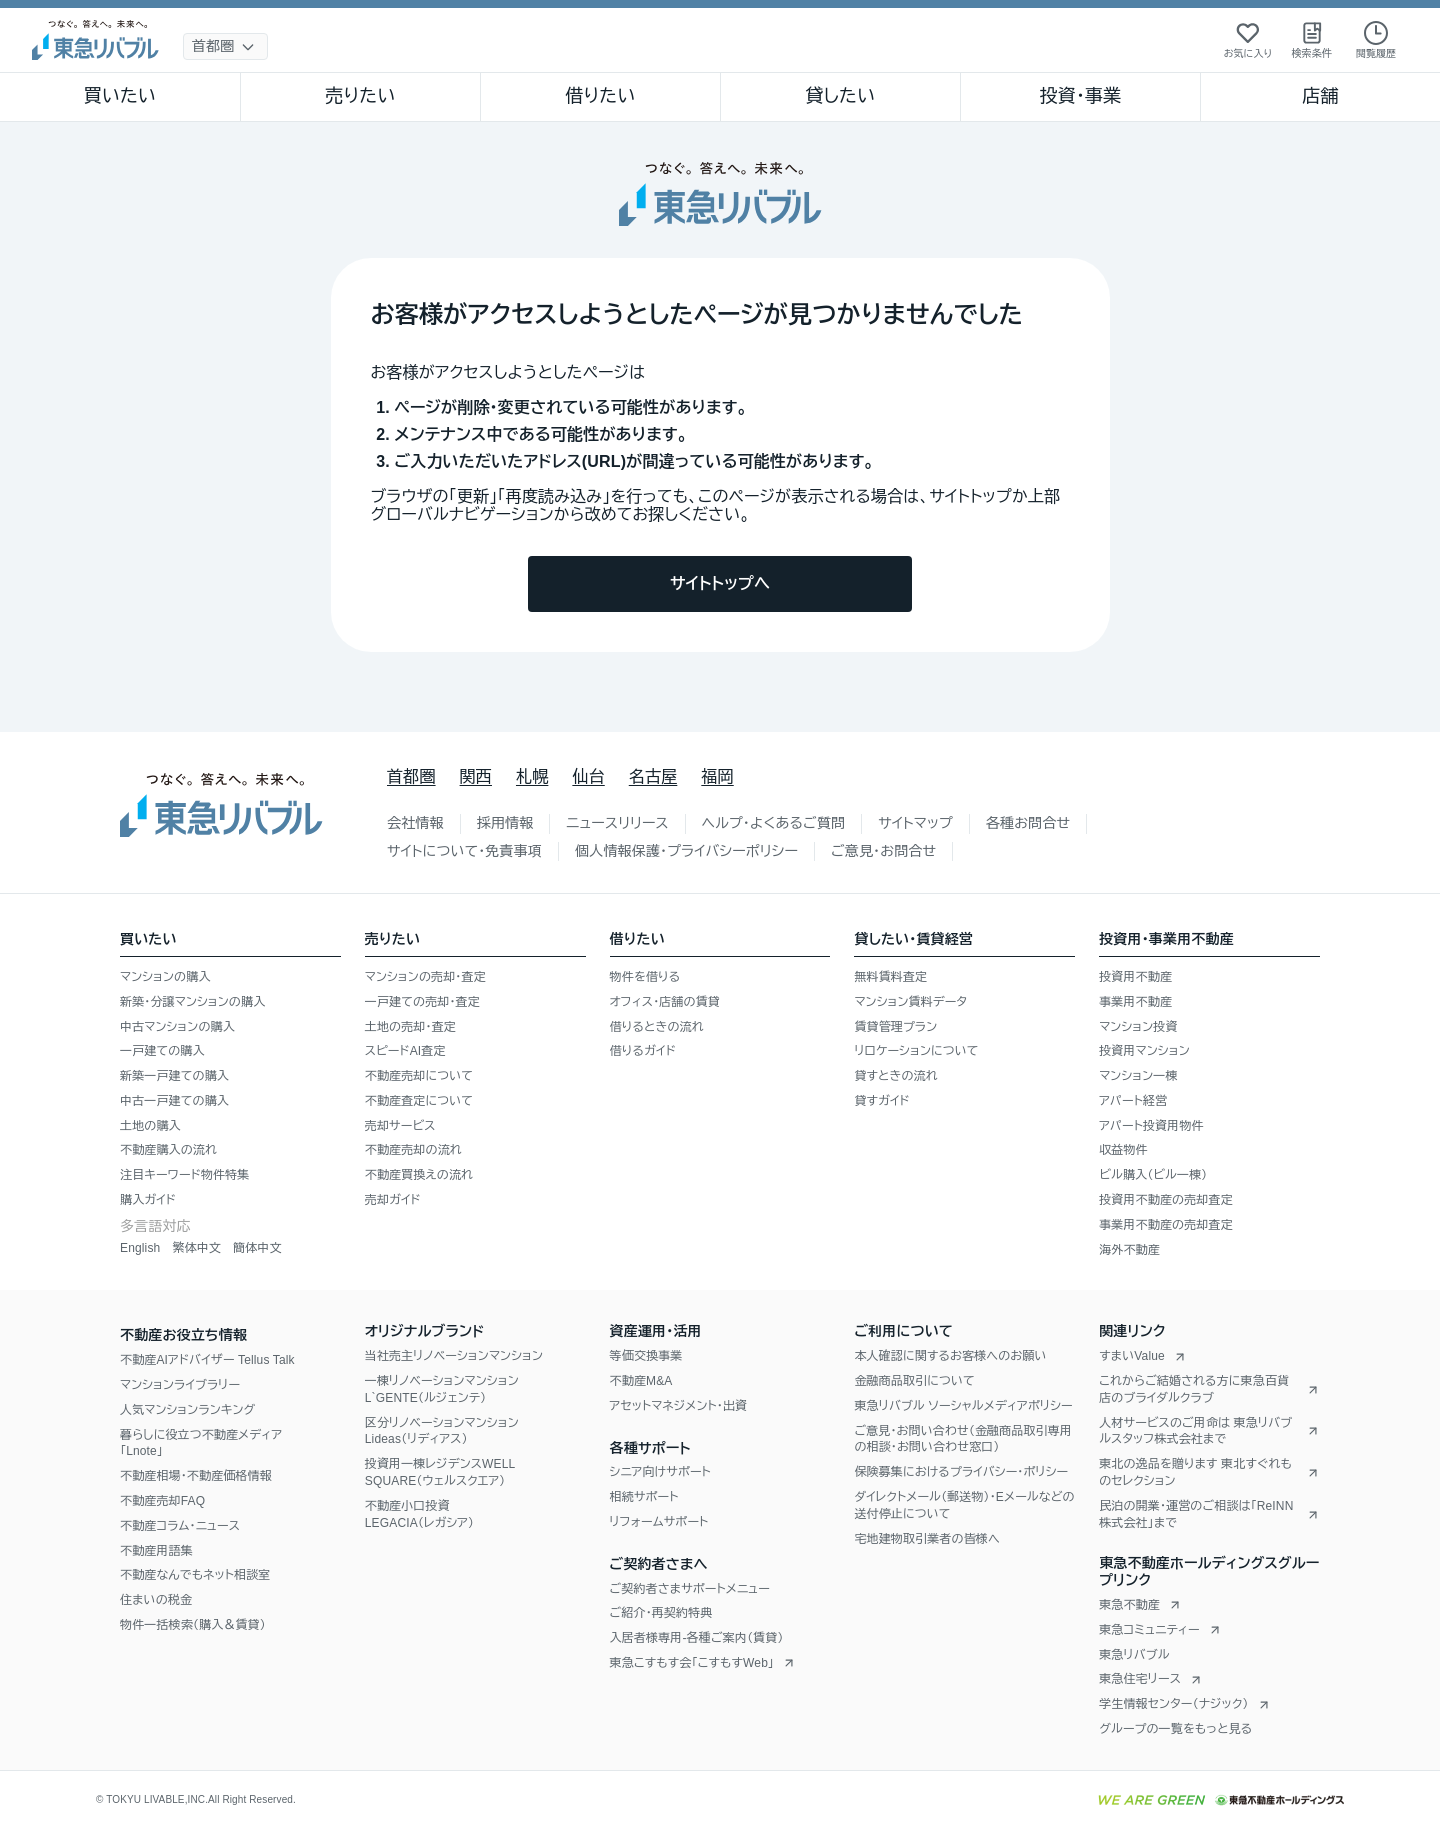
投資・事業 (1080, 96)
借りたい (600, 96)
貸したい (841, 96)
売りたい (360, 96)
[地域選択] (225, 46)
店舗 (1320, 96)
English (140, 1248)
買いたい (120, 96)
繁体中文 (196, 1248)
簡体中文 (257, 1248)
